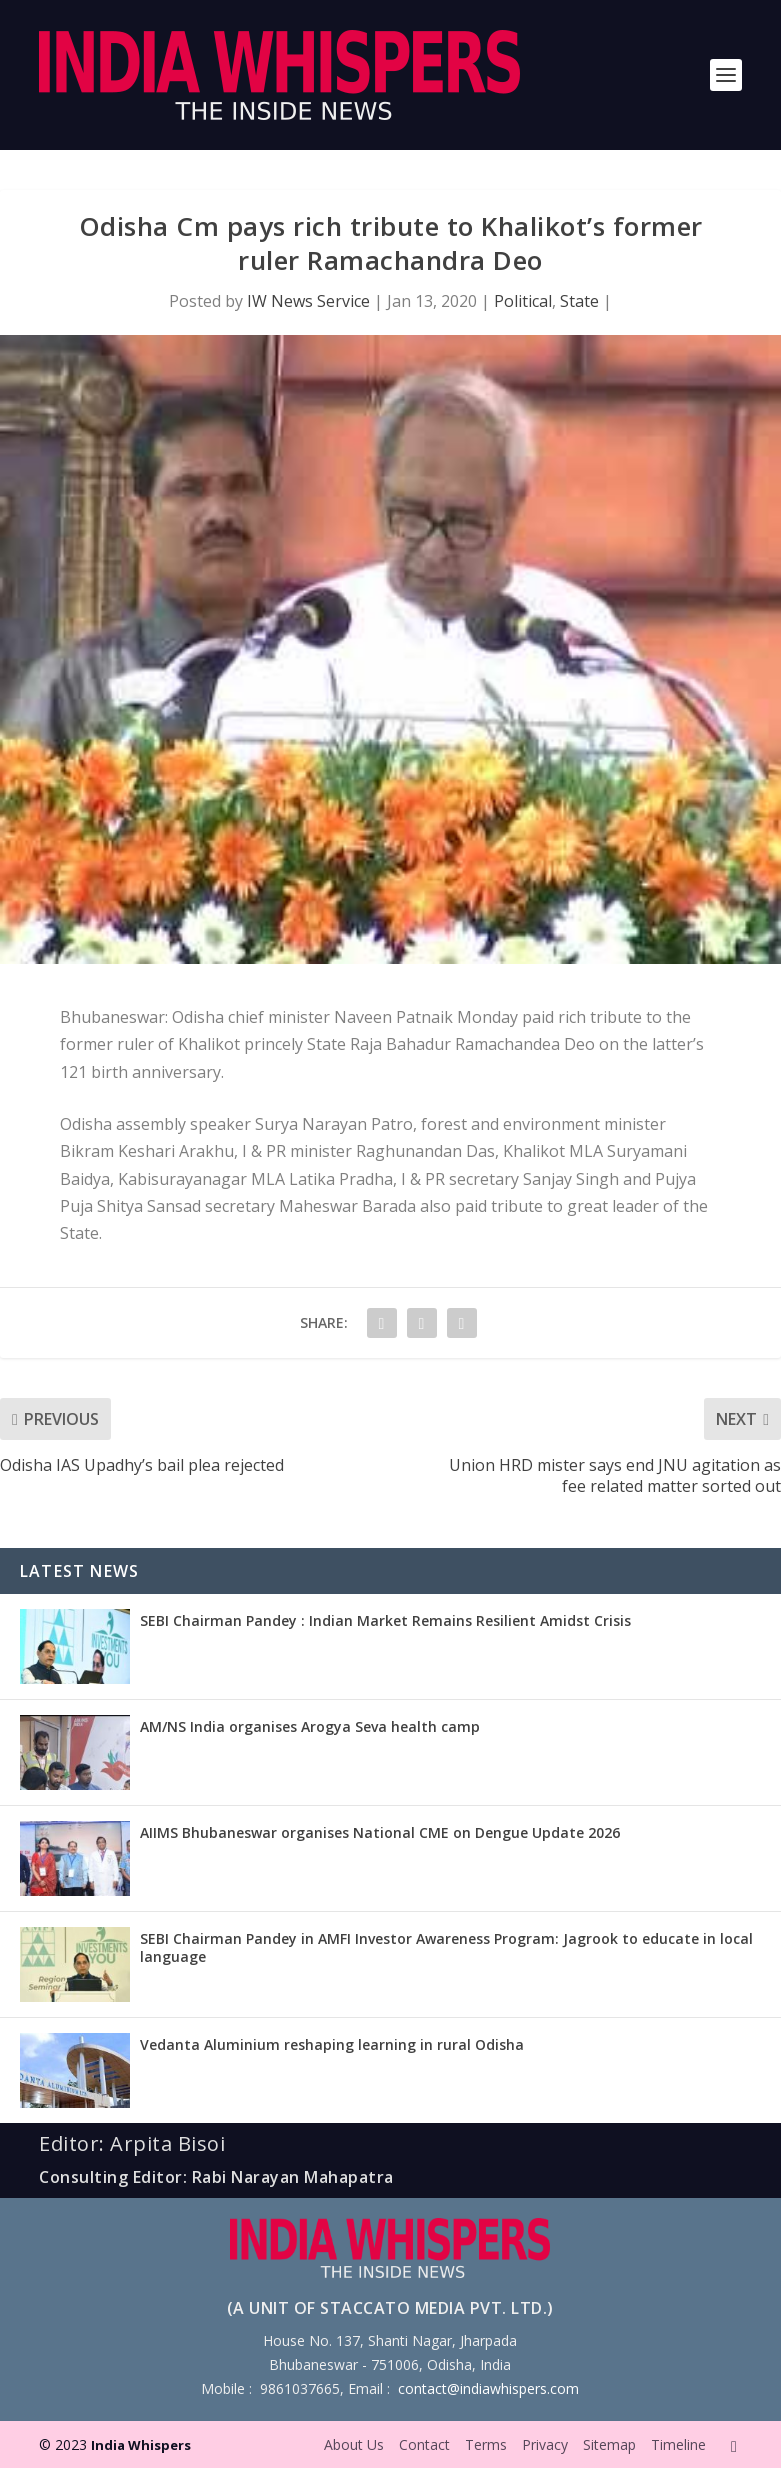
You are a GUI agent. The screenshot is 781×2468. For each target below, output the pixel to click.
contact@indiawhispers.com (488, 2388)
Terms (486, 2444)
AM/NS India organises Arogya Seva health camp (310, 1726)
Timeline (678, 2444)
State (579, 301)
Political (523, 301)
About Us (354, 2444)
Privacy (545, 2444)
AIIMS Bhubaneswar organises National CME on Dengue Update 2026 (380, 1832)
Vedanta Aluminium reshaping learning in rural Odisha (332, 2044)
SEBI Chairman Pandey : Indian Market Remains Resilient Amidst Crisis (385, 1620)
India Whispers (141, 2445)
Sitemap (609, 2444)
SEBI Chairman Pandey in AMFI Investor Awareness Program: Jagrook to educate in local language (446, 1947)
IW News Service (308, 301)
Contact (424, 2444)
